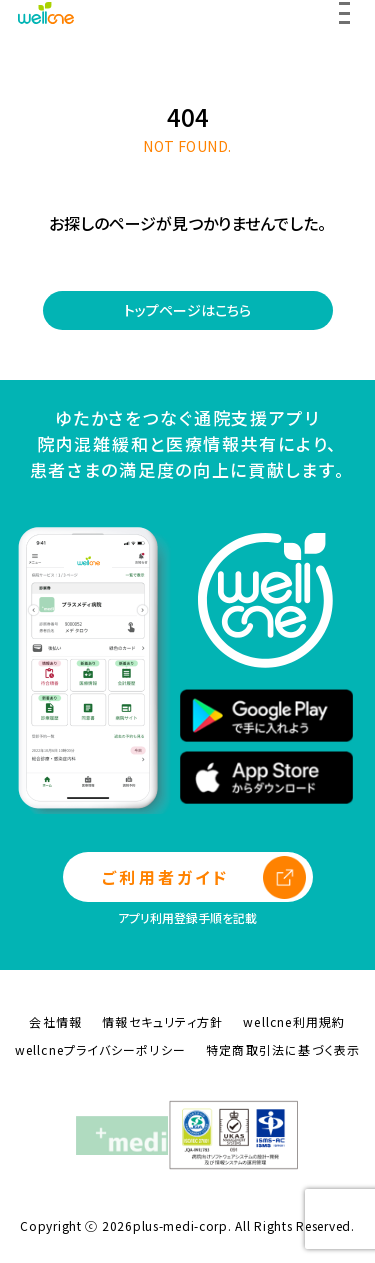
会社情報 (55, 1021)
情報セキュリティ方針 (162, 1021)
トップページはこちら (187, 310)
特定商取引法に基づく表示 (283, 1049)
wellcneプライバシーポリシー (100, 1049)
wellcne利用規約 (294, 1021)
